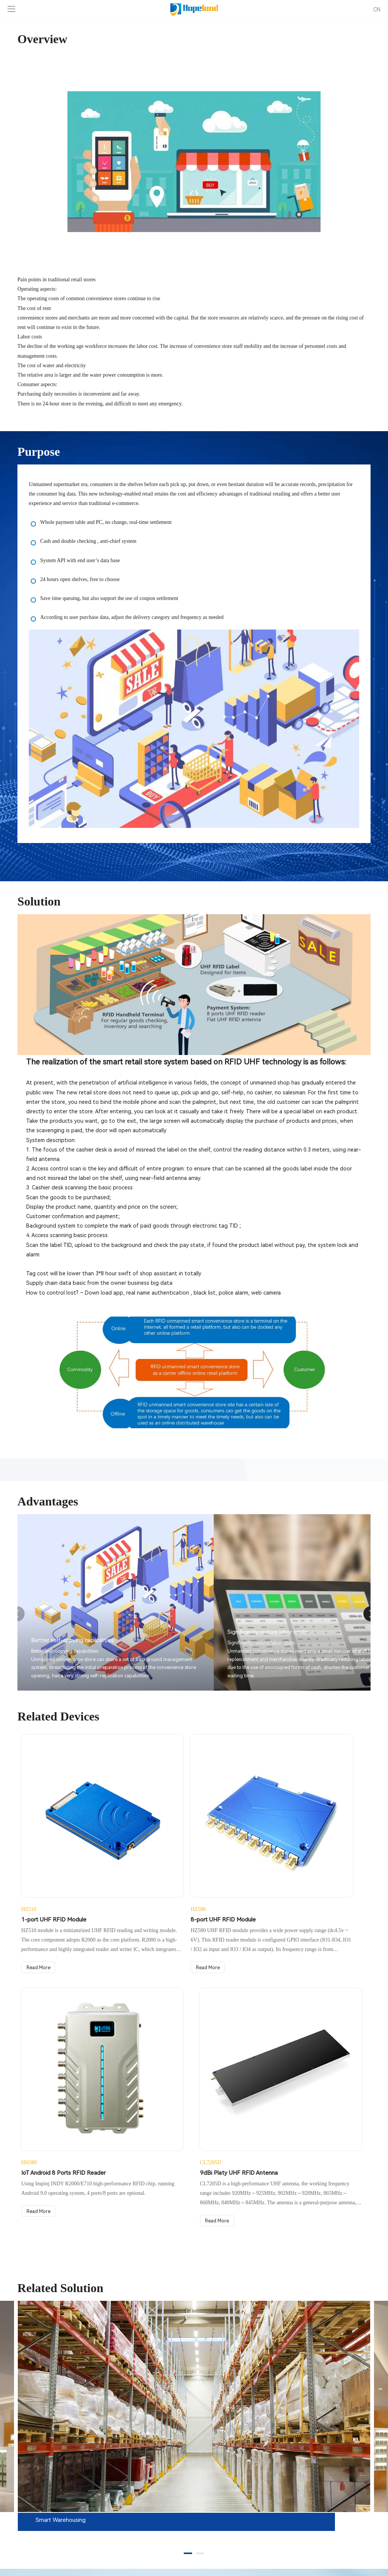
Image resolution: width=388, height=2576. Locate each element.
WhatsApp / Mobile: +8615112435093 (63, 2521)
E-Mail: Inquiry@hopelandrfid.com (58, 2532)
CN (376, 9)
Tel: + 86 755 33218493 (46, 2511)
